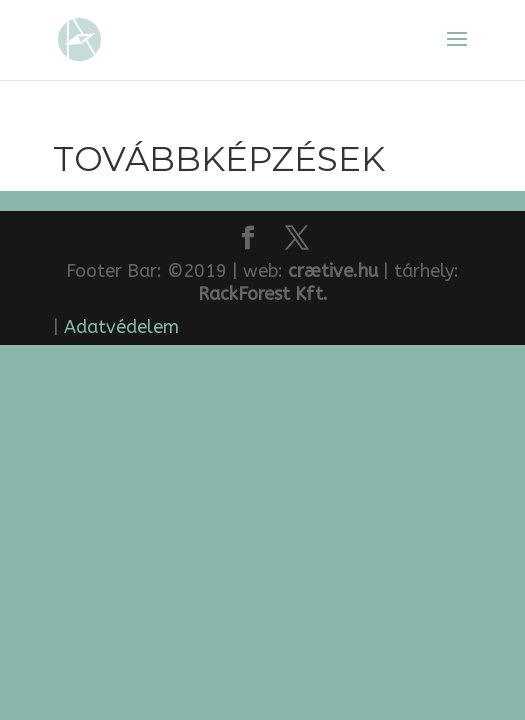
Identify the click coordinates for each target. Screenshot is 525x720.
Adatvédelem (121, 327)
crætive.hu (333, 271)
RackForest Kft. (263, 294)
